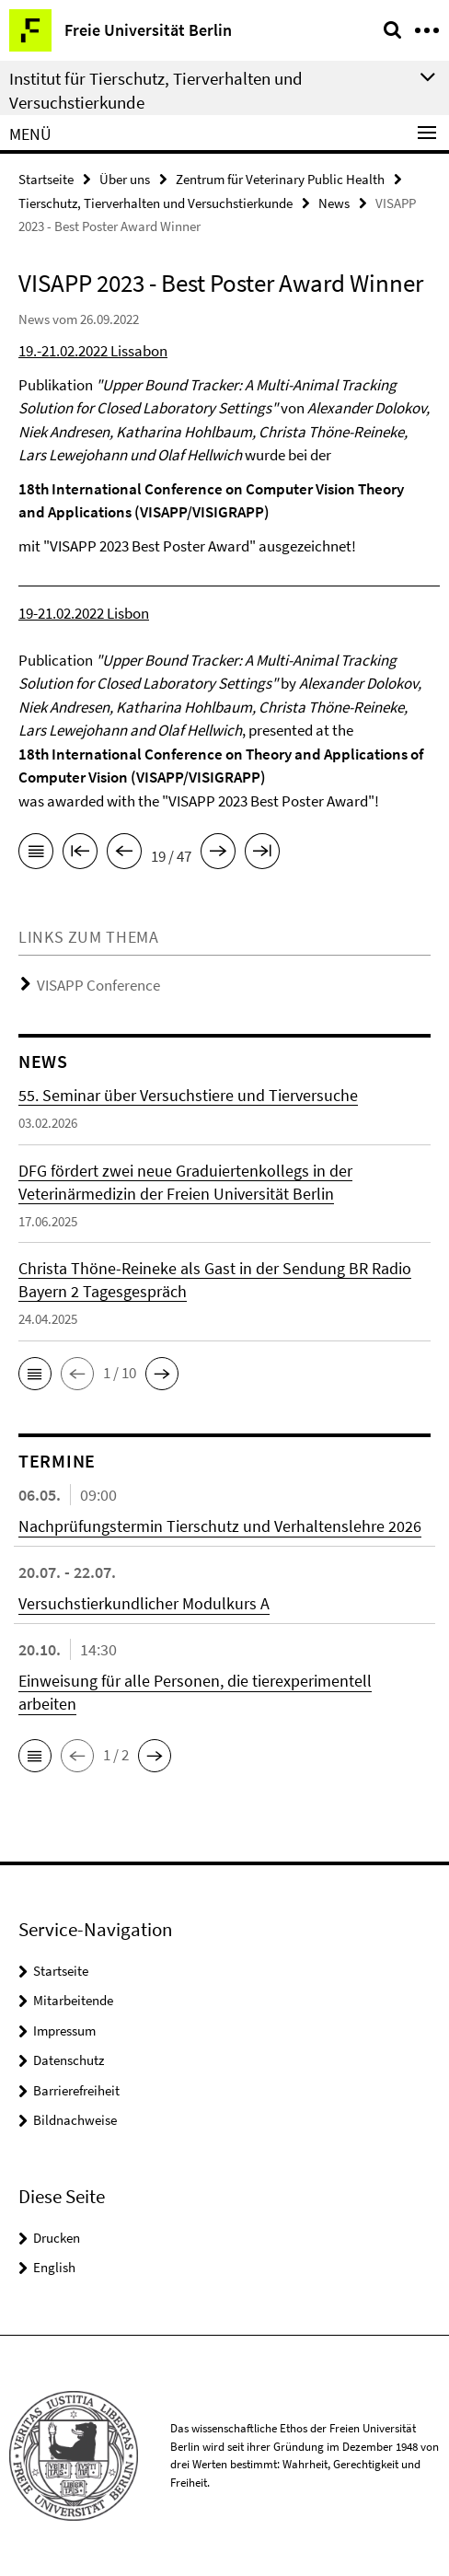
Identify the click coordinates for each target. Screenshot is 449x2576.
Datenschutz (68, 2060)
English (54, 2267)
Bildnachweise (75, 2120)
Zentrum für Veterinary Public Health (280, 179)
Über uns (124, 179)
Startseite (46, 179)
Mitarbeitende (73, 2000)
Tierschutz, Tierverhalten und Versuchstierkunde (155, 203)
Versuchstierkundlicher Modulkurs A (144, 1603)
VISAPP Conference (98, 985)
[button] (35, 1373)
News (334, 203)
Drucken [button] (56, 2237)
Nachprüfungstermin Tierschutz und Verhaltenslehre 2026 (219, 1526)
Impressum (64, 2030)
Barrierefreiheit (76, 2090)
